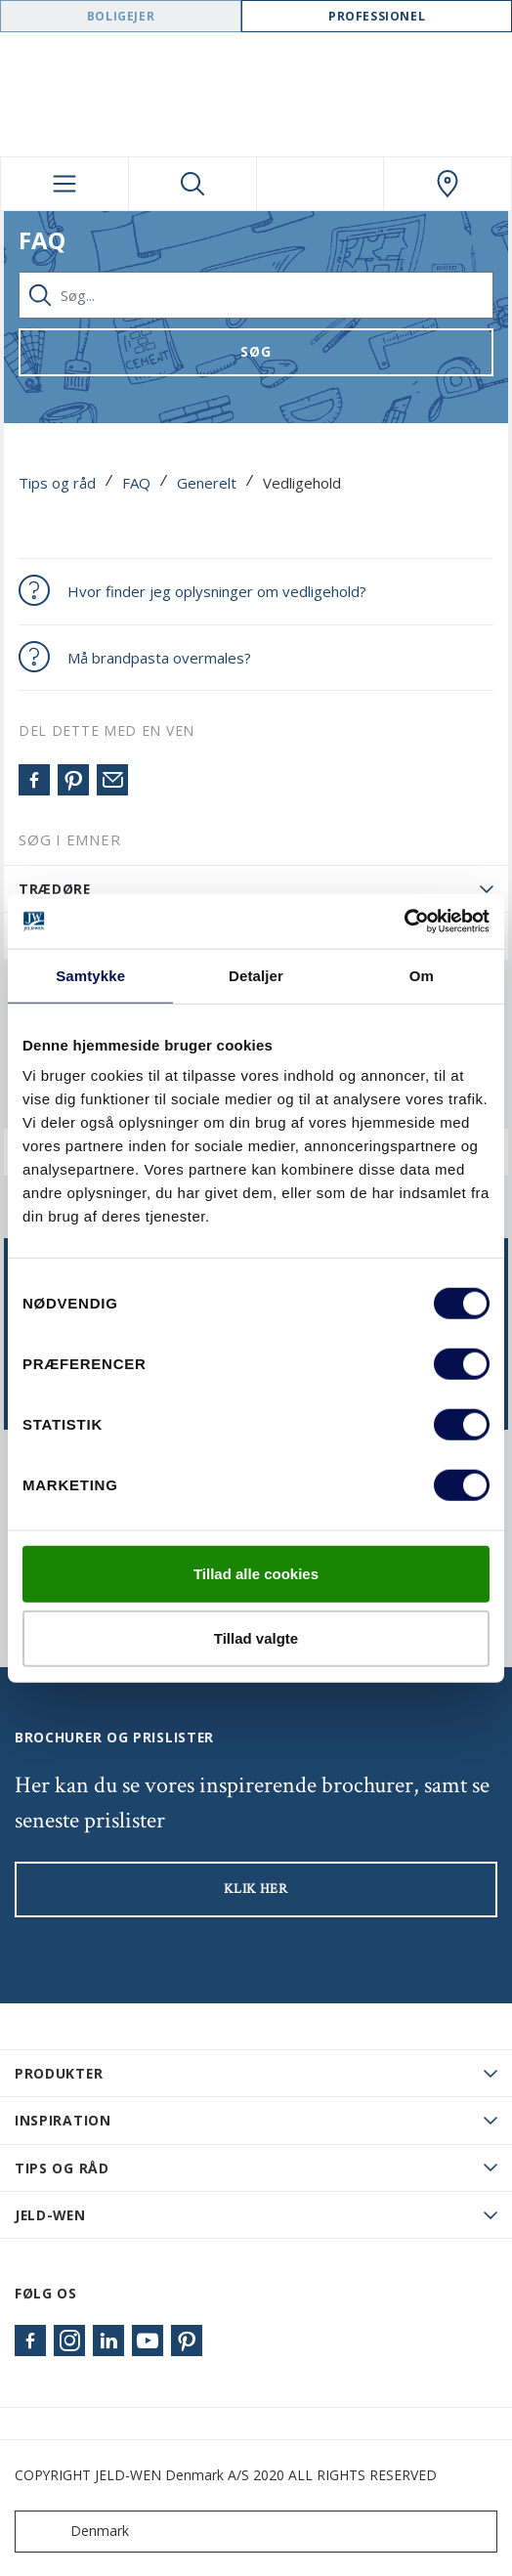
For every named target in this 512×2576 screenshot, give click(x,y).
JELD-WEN (50, 2215)
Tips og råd (57, 483)
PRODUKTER (59, 2073)
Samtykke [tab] (90, 974)
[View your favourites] (320, 183)
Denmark (76, 2531)
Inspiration (63, 2120)
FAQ (136, 483)
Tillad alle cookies (256, 1574)
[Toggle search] (192, 183)
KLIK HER (256, 1889)
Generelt (206, 483)
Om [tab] (421, 974)
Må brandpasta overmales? (159, 657)
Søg (255, 351)
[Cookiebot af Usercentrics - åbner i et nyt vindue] (404, 921)
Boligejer (120, 16)
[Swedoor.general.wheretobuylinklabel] (447, 183)
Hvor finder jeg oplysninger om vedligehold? (216, 591)
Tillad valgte (256, 1637)
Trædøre (55, 889)
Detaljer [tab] (256, 974)
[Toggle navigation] (64, 183)
